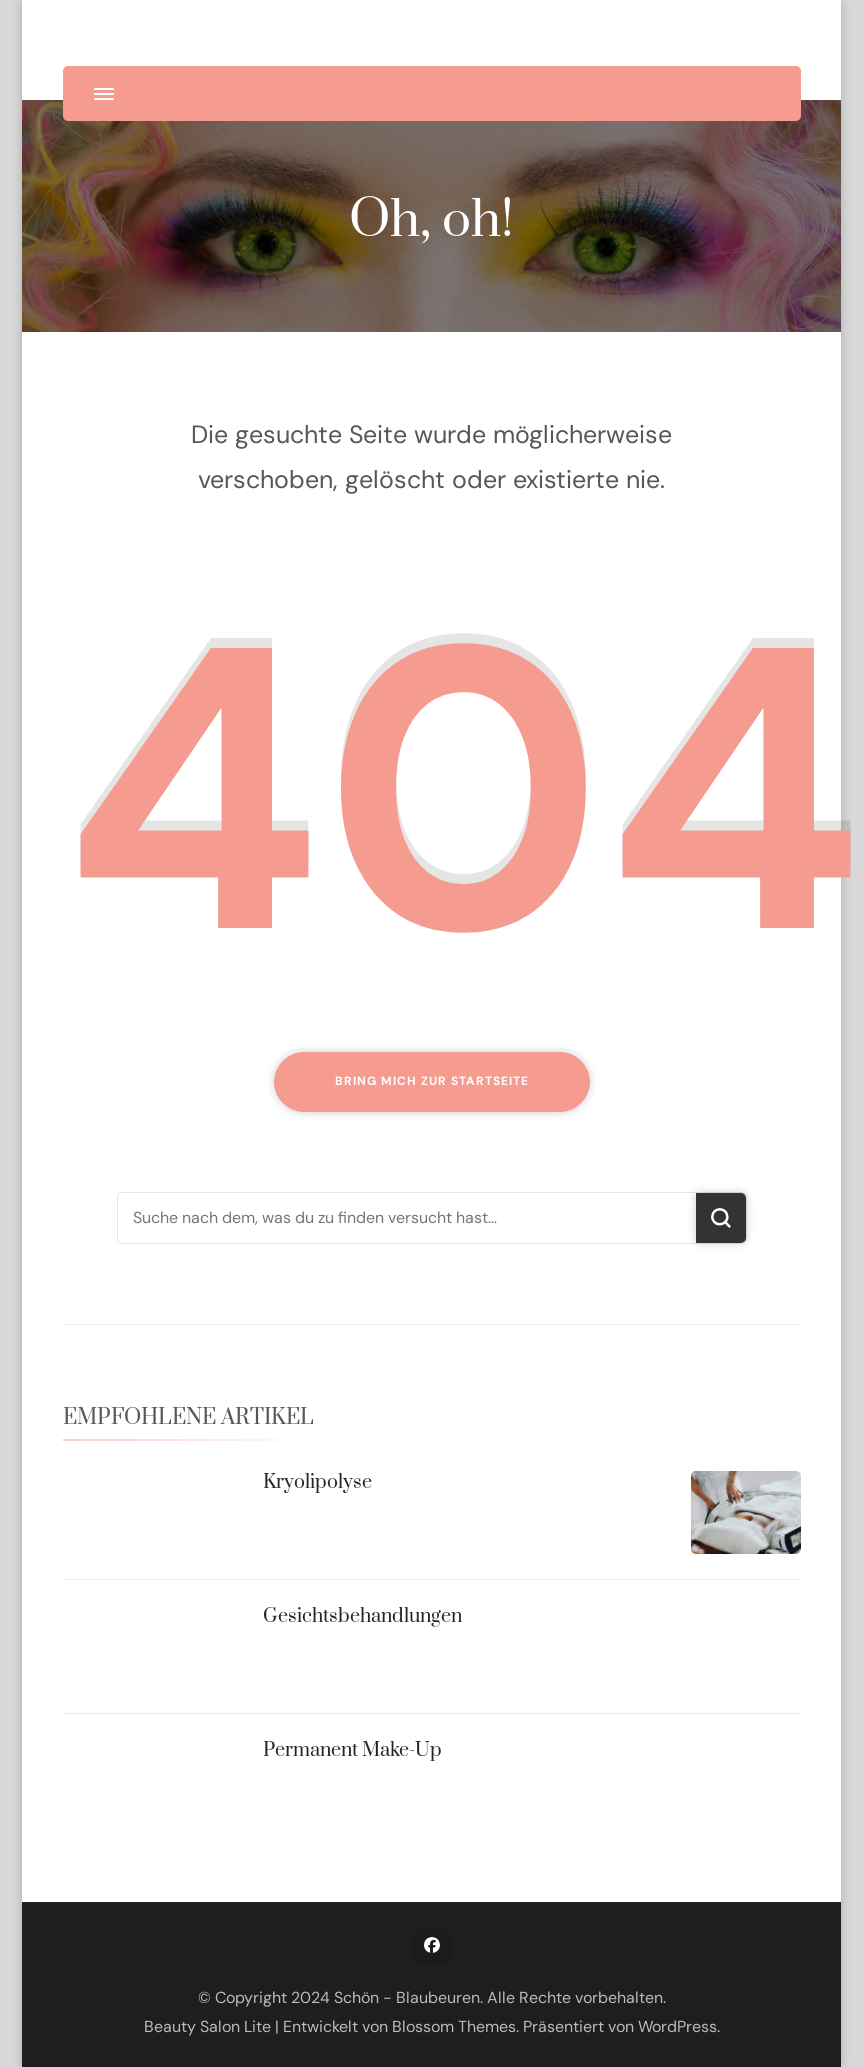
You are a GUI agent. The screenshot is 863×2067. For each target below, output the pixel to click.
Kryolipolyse (317, 1482)
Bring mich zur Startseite (432, 1081)
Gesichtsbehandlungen (362, 1616)
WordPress (677, 2026)
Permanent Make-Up (352, 1750)
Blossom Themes (454, 2026)
